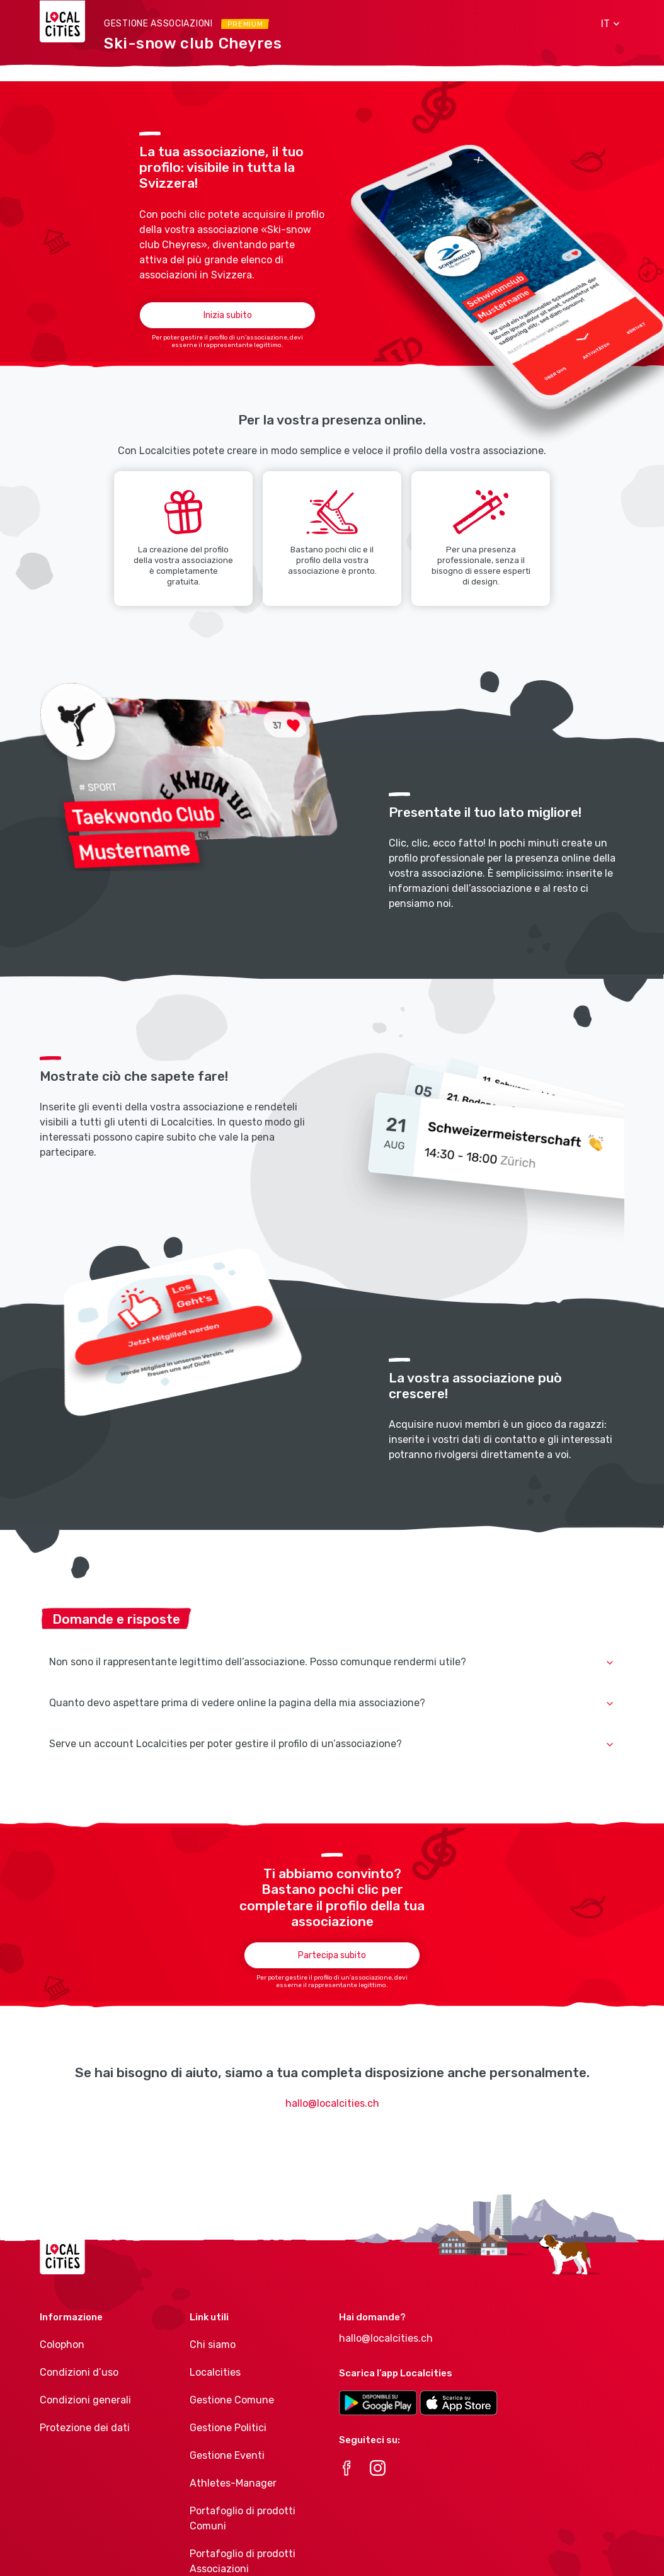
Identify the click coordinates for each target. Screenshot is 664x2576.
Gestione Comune (232, 2400)
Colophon (62, 2345)
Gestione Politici (228, 2428)
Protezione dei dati (85, 2428)
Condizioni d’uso (79, 2372)
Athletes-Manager (233, 2483)
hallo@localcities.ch (332, 2103)
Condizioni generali (85, 2400)
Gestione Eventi (227, 2455)
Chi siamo (213, 2345)
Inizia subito (227, 315)
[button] (605, 24)
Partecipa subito (332, 1955)
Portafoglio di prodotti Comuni (242, 2518)
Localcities (215, 2372)
